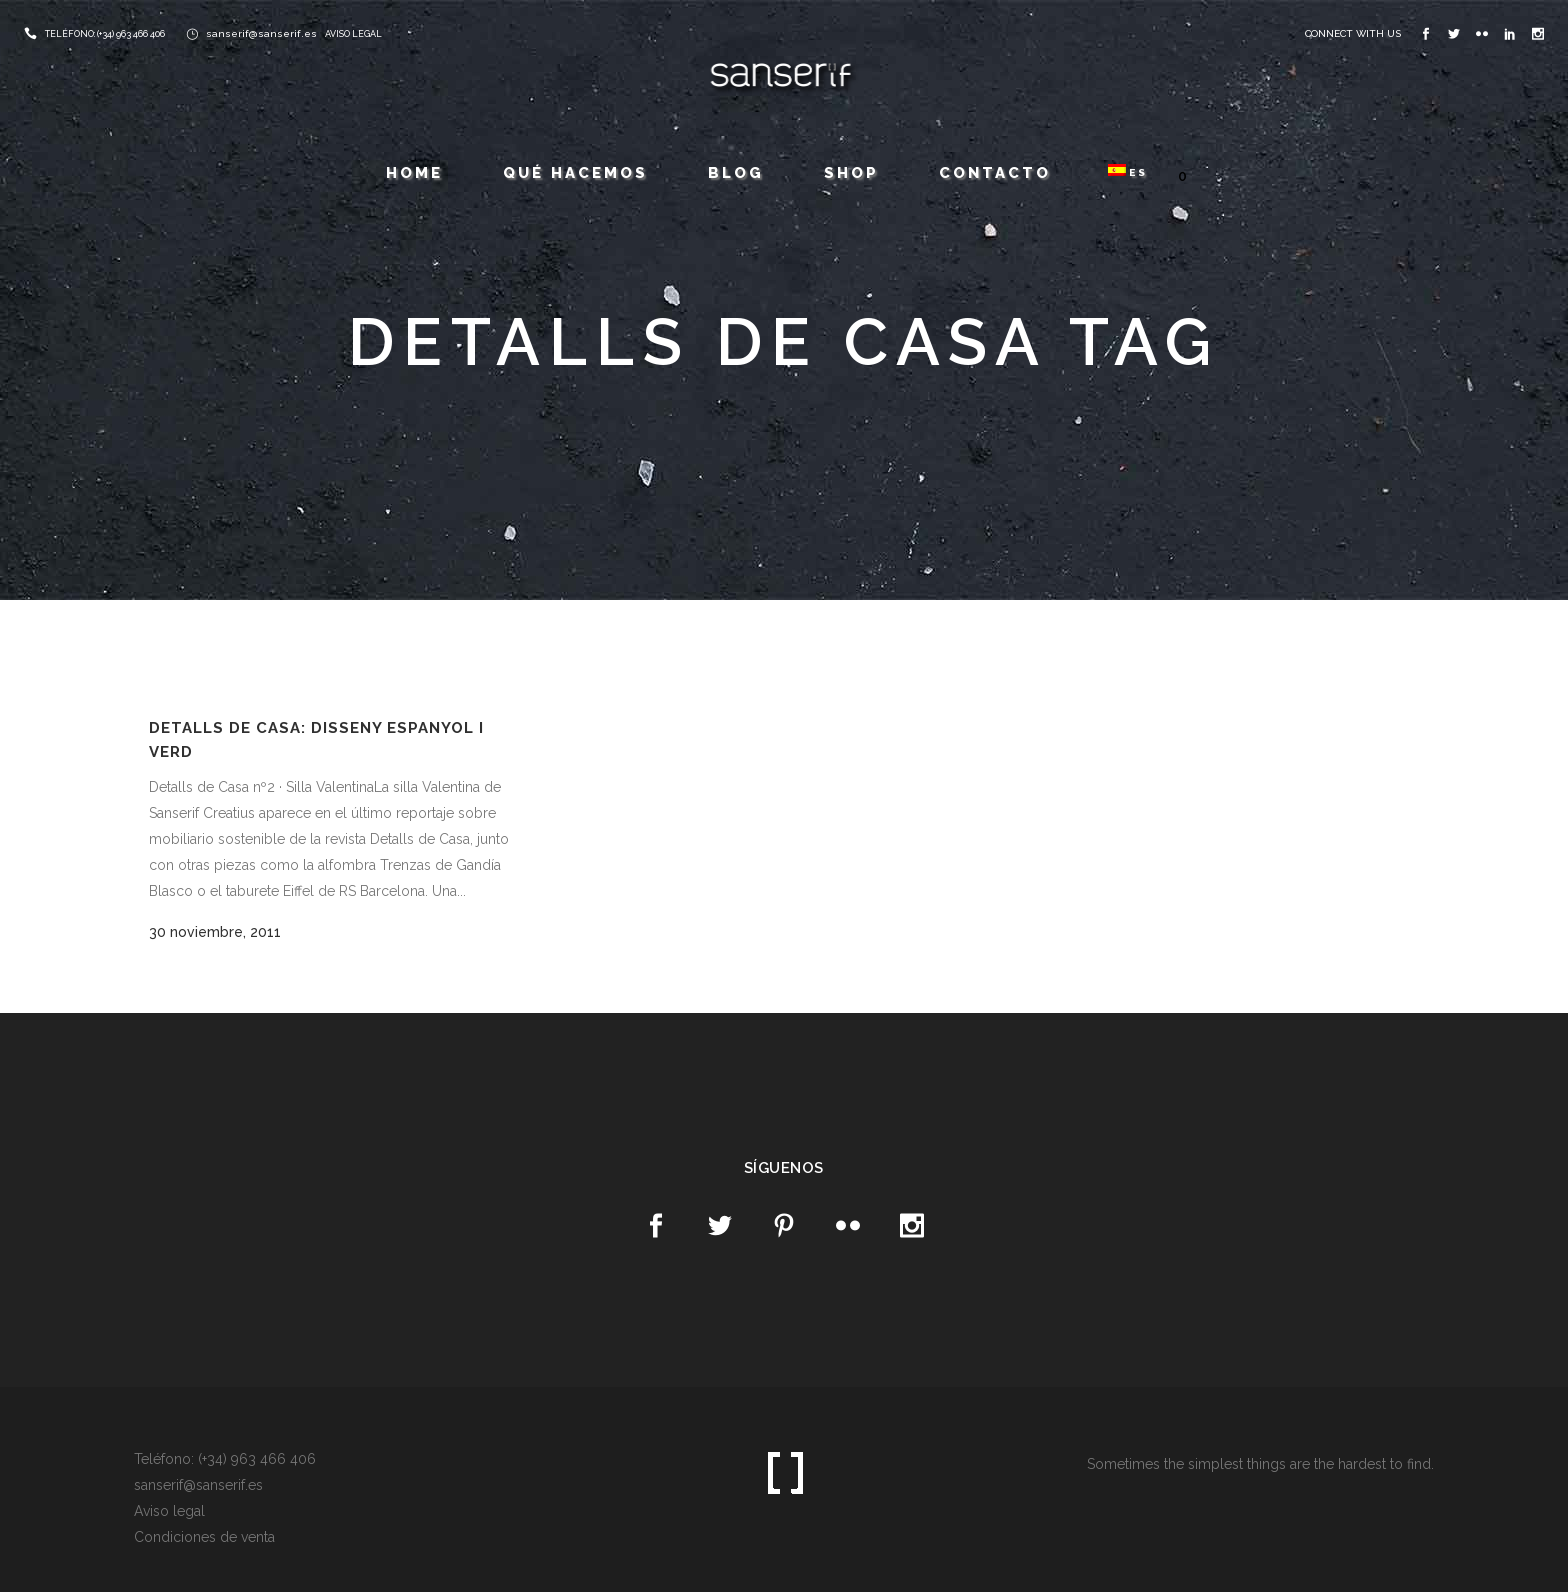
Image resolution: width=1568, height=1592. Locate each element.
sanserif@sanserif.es (261, 33)
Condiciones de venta (204, 1537)
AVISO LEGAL (353, 34)
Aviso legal (169, 1511)
